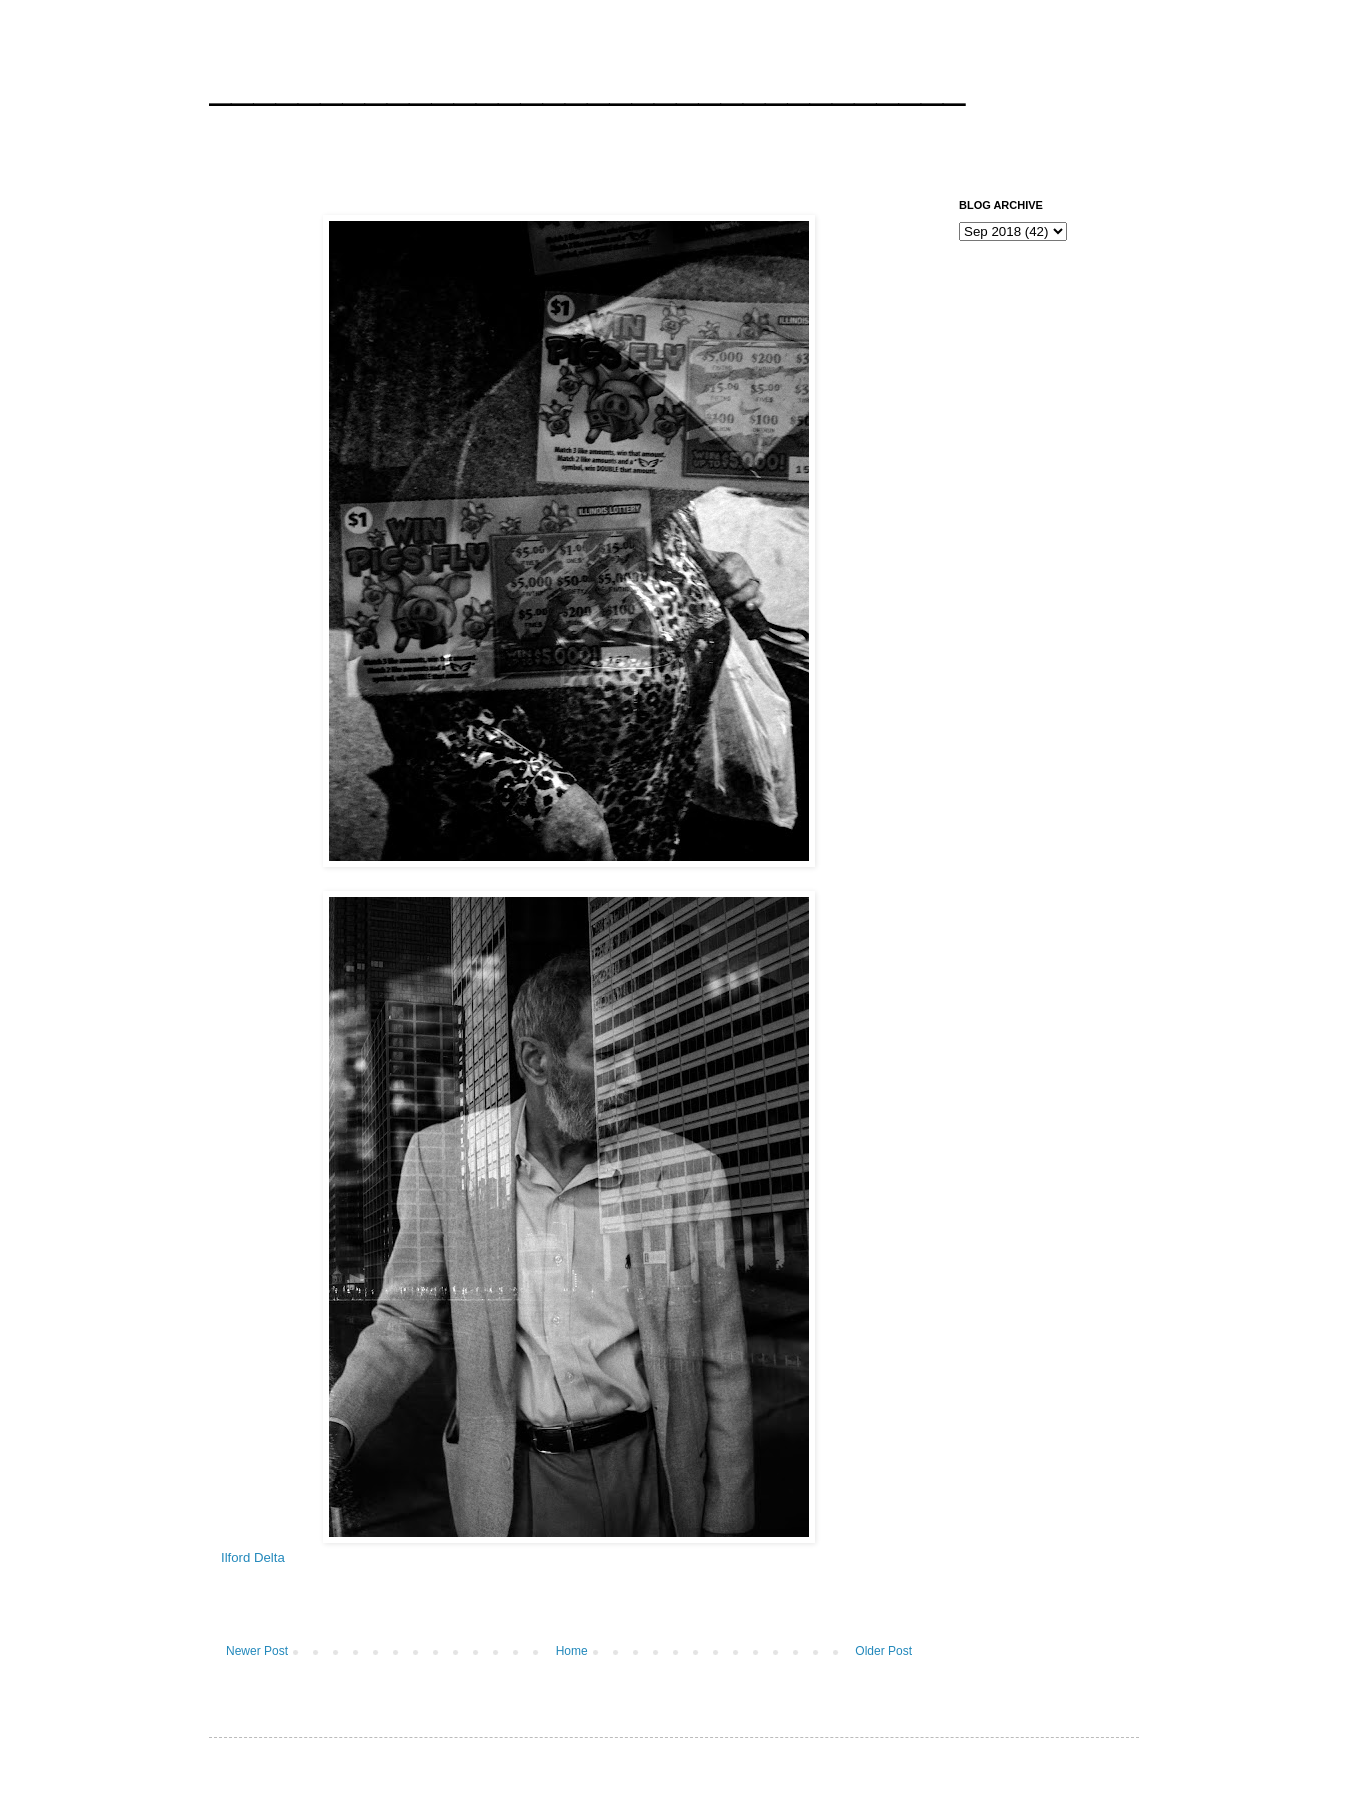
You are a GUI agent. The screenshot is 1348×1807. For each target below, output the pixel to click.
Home (572, 1651)
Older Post (883, 1651)
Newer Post (257, 1651)
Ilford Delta (253, 1557)
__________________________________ (587, 84)
